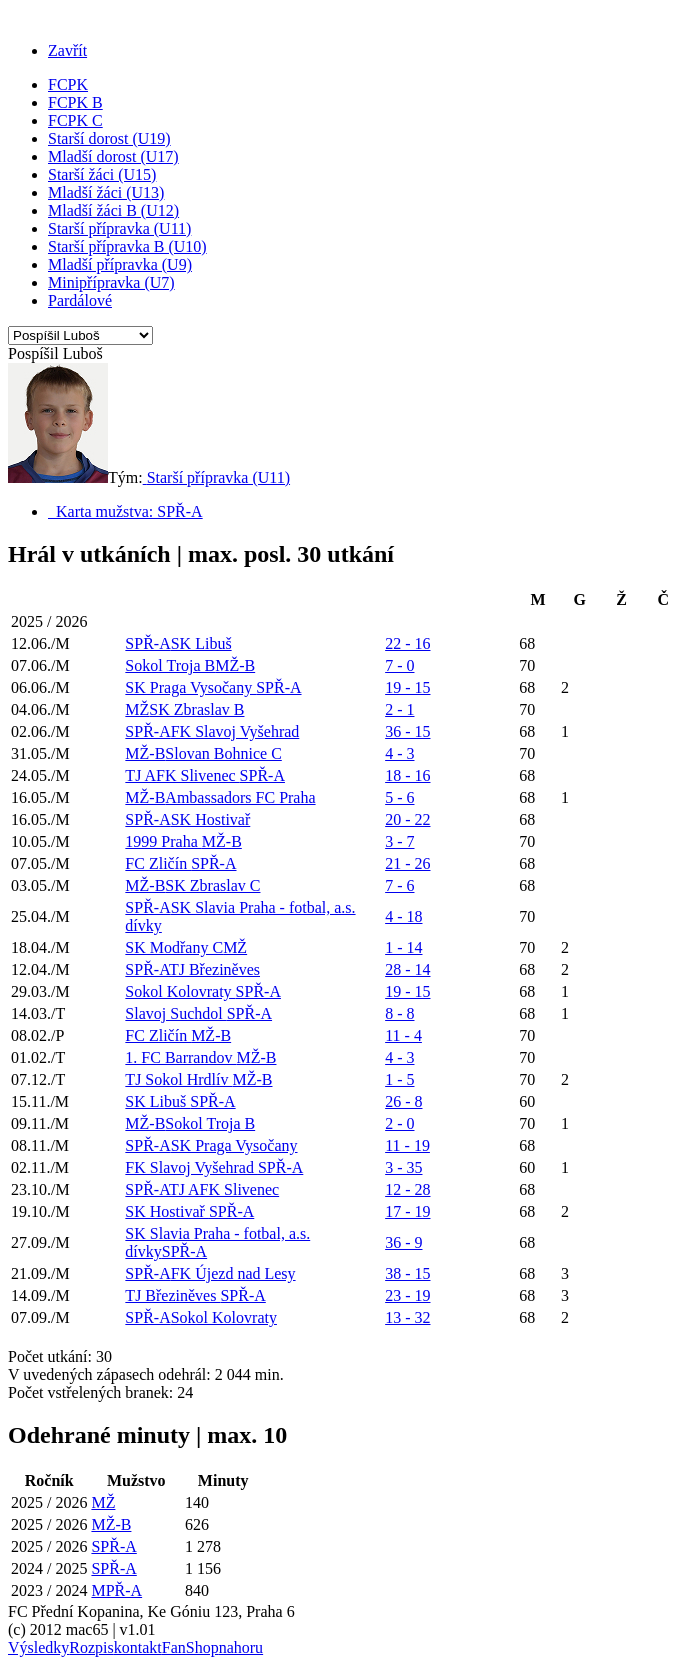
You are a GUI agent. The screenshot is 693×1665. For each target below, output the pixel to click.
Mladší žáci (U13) (106, 192)
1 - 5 (399, 1079)
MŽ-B (235, 665)
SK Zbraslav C (212, 885)
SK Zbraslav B (196, 709)
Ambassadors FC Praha (240, 797)
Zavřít (67, 50)
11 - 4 (403, 1035)
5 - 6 (399, 797)
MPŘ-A (116, 1590)
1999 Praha (163, 841)
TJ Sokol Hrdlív (178, 1079)
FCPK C (75, 120)
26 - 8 (403, 1101)
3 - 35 (403, 1167)
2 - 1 (399, 709)
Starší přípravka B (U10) (127, 246)
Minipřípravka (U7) (111, 282)
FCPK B (75, 102)
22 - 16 (407, 643)
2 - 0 (399, 1123)
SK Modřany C (174, 947)
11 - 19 (407, 1145)
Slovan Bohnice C (223, 753)
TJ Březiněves (214, 969)
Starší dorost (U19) (109, 138)
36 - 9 (403, 1242)
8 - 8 (399, 1013)
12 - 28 (407, 1189)
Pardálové (80, 300)
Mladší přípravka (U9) (120, 264)
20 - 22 (407, 819)
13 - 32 (407, 1317)
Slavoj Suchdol (175, 1013)
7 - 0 (399, 665)
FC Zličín (158, 863)
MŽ (137, 709)
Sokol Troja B (170, 665)
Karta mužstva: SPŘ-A (125, 511)
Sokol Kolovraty (180, 991)
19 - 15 (407, 687)
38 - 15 (407, 1273)
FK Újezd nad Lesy (233, 1273)
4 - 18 (403, 916)
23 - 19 (407, 1295)
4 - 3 (399, 753)
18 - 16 (407, 775)
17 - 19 (407, 1211)
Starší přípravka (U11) (119, 228)
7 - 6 (399, 885)
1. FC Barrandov (180, 1057)
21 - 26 (407, 863)
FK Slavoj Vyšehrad (235, 731)
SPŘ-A (147, 643)
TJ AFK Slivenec (182, 775)
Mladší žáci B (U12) (113, 210)
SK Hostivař (211, 819)
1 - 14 (403, 947)
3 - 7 (399, 841)
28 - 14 (407, 969)
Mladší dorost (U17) (113, 156)
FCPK (68, 84)
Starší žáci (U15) (102, 174)
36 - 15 (407, 731)
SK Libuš (201, 643)
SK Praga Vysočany (190, 687)
